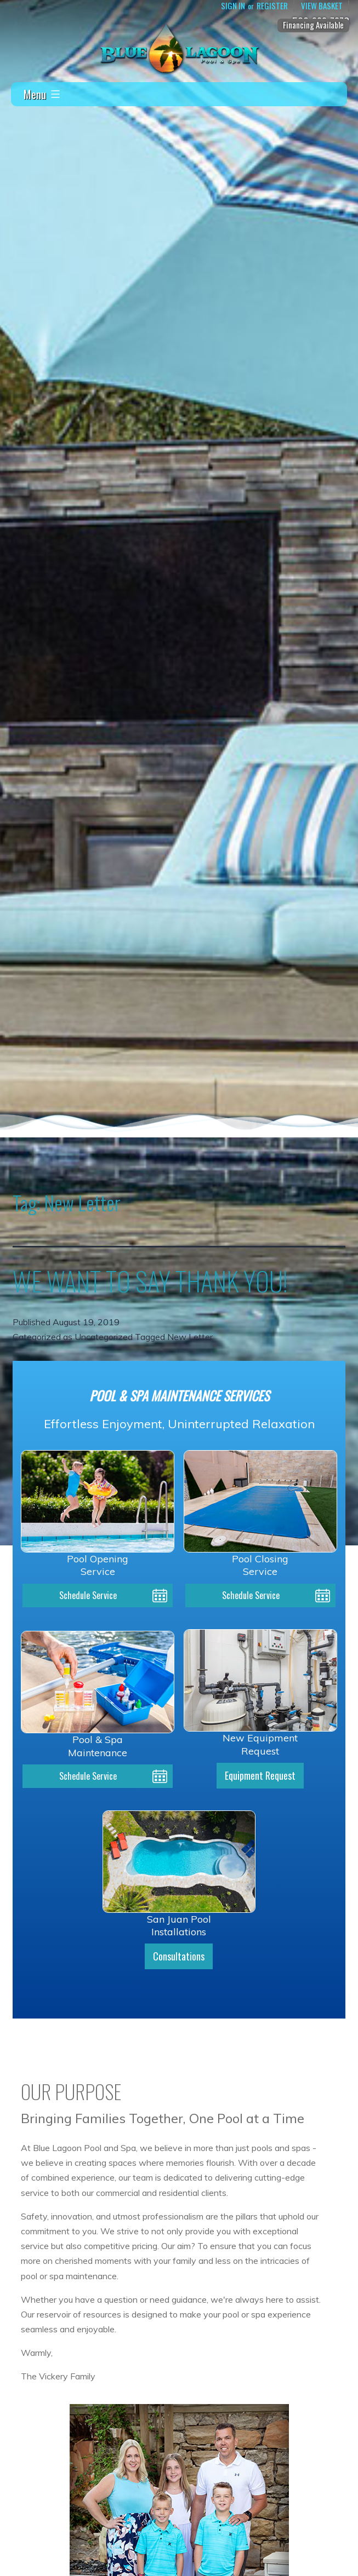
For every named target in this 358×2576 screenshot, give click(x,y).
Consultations (178, 1956)
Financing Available (313, 25)
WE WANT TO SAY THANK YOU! (151, 1280)
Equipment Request (260, 1775)
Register (272, 6)
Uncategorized (104, 1336)
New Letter (190, 1336)
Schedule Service (88, 1595)
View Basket (322, 6)
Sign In (233, 6)
